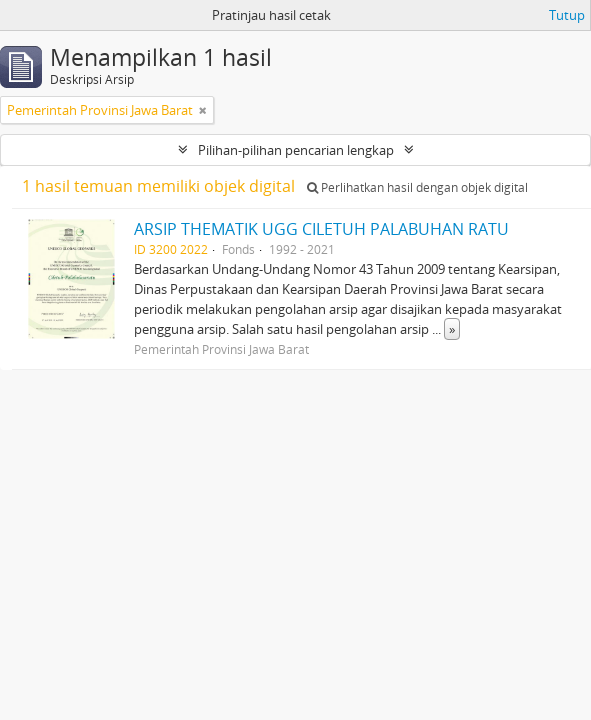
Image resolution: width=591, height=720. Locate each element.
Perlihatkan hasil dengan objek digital (417, 187)
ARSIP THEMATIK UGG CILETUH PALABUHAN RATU (321, 229)
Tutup (567, 15)
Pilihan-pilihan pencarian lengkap (296, 150)
